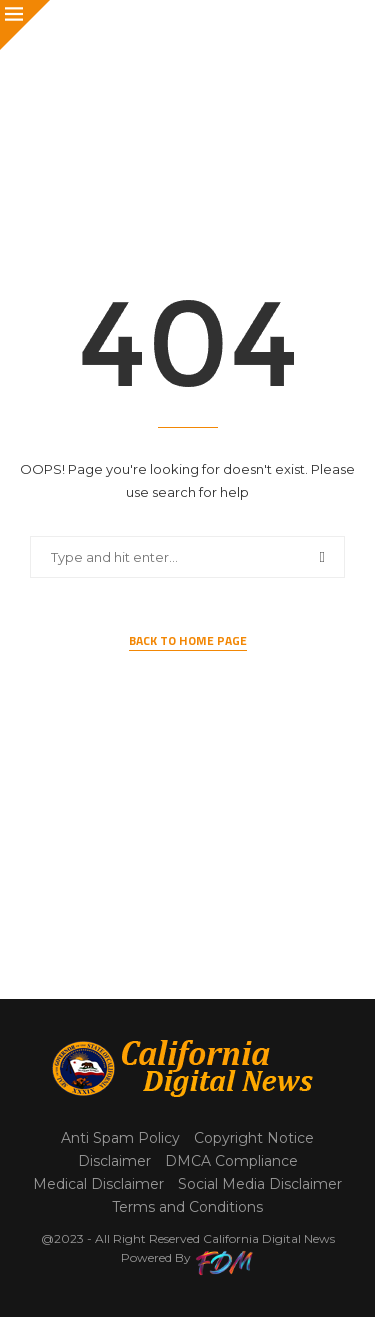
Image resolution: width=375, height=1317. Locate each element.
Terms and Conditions (187, 1207)
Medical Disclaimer (98, 1184)
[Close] (25, 25)
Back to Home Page (188, 641)
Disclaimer (114, 1161)
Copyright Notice (254, 1138)
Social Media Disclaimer (260, 1184)
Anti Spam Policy (120, 1138)
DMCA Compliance (231, 1161)
